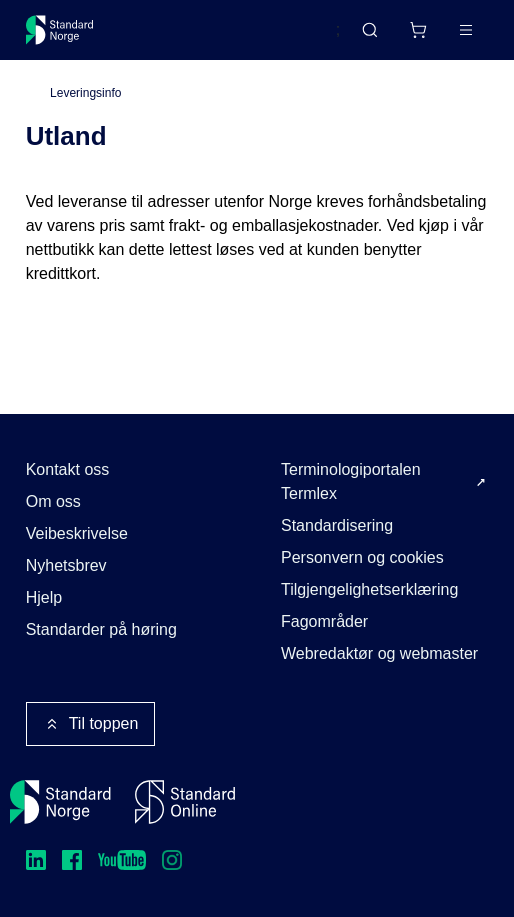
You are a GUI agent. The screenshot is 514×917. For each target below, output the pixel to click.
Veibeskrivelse (77, 533)
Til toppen (91, 724)
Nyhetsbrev (66, 565)
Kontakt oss (68, 469)
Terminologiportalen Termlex (351, 481)
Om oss (53, 501)
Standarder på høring (101, 629)
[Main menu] (466, 30)
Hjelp (44, 597)
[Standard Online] (185, 802)
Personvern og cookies (362, 557)
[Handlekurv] (418, 30)
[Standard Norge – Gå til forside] (60, 30)
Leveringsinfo (85, 93)
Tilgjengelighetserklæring (369, 589)
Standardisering (337, 525)
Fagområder (324, 621)
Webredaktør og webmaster (379, 653)
